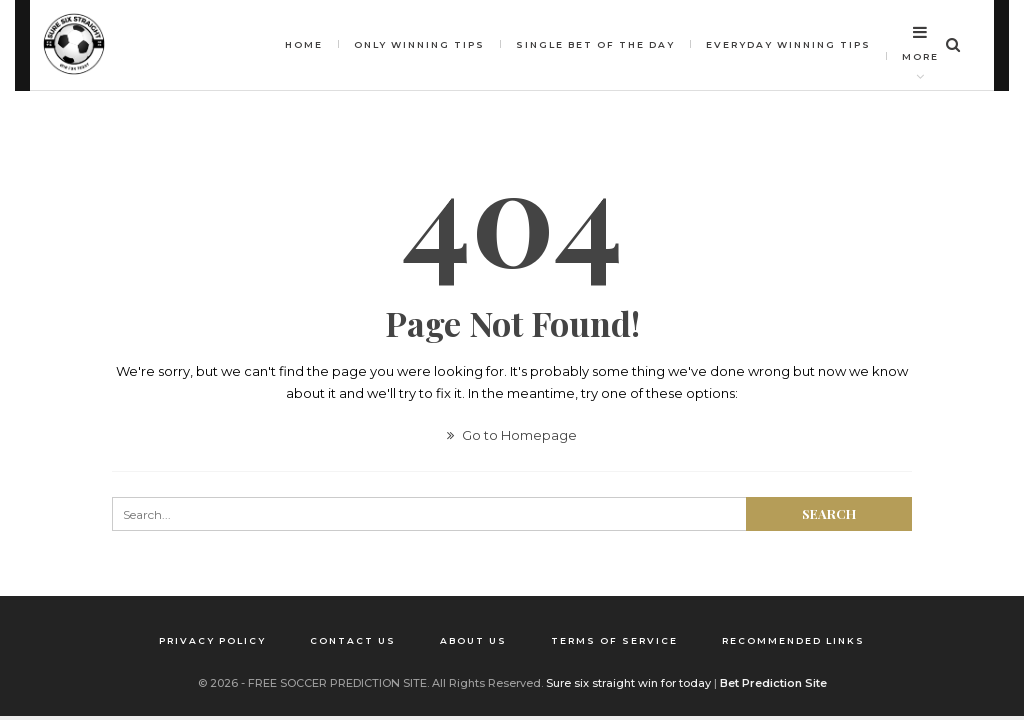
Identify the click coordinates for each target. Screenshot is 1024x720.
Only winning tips (419, 44)
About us (473, 640)
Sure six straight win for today (628, 683)
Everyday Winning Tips (788, 44)
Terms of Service (614, 640)
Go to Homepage (512, 435)
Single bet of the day (595, 44)
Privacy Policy (212, 640)
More (920, 43)
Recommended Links (793, 640)
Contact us (353, 640)
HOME (304, 44)
